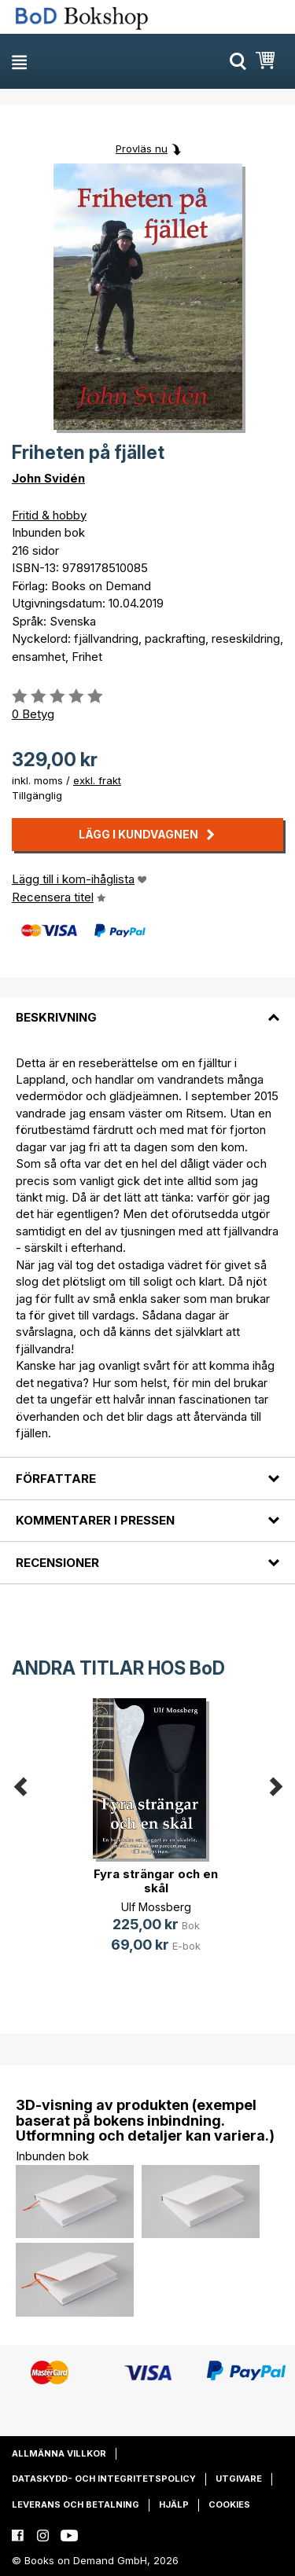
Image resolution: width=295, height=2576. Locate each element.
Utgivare (239, 2478)
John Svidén (48, 478)
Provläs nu (142, 148)
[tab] (147, 1008)
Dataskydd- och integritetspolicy (104, 2478)
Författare (56, 1478)
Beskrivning (56, 1017)
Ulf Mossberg (156, 1907)
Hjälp (174, 2504)
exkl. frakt (97, 780)
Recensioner (57, 1562)
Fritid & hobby (49, 515)
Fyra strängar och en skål (156, 1880)
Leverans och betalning (75, 2504)
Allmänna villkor (59, 2453)
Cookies (229, 2504)
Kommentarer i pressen (95, 1520)
